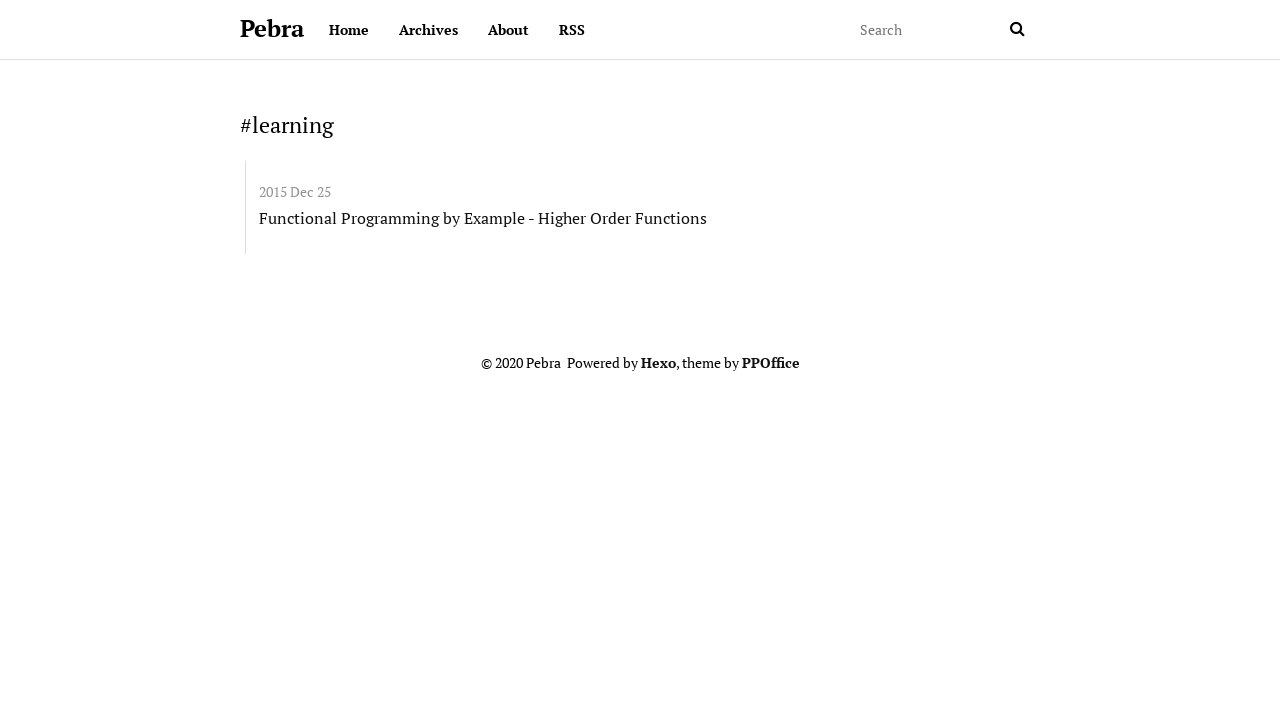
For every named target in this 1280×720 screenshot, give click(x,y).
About (508, 29)
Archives (428, 29)
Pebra (272, 28)
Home (349, 29)
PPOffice (771, 363)
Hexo (658, 363)
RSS (572, 29)
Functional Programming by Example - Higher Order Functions (483, 218)
